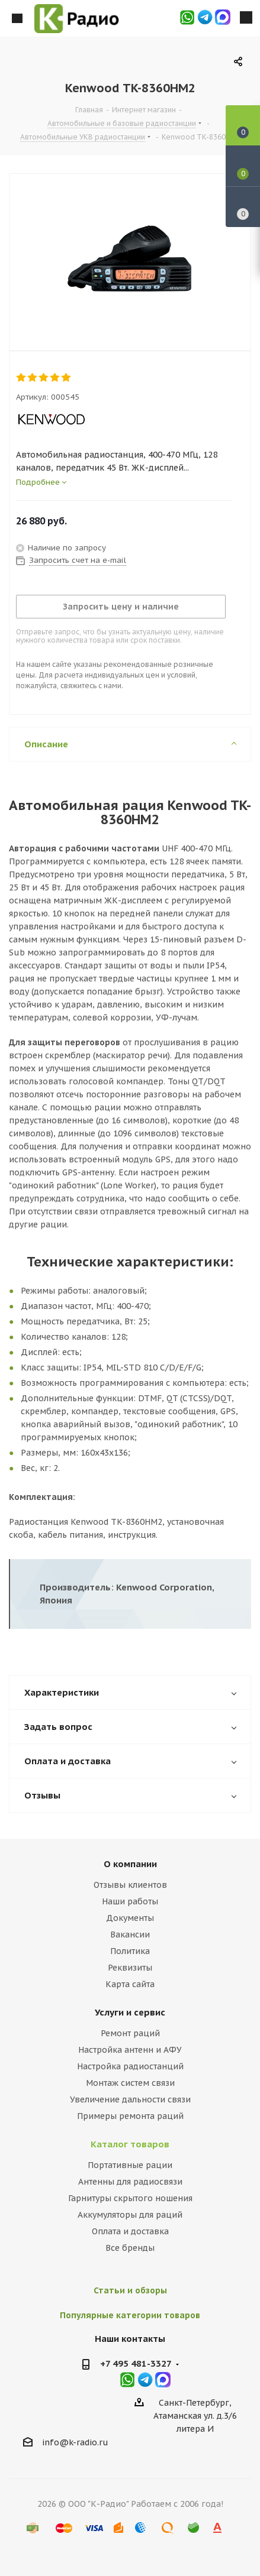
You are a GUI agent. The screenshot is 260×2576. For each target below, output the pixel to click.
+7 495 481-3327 (136, 2363)
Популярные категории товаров (130, 2315)
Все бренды (130, 2248)
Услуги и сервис (130, 2012)
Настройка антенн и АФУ (130, 2049)
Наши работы (130, 1901)
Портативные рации (130, 2165)
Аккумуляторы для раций (130, 2214)
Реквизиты (130, 1967)
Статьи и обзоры (130, 2290)
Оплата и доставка (130, 2231)
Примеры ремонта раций (130, 2116)
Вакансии (130, 1934)
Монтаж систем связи (130, 2083)
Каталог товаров (130, 2144)
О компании (130, 1863)
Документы (130, 1918)
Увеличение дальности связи (130, 2099)
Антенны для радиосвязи (130, 2181)
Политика (130, 1951)
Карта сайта (130, 1984)
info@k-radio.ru (75, 2442)
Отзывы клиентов (130, 1885)
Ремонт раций (130, 2033)
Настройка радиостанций (130, 2066)
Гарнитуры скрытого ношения (130, 2198)
